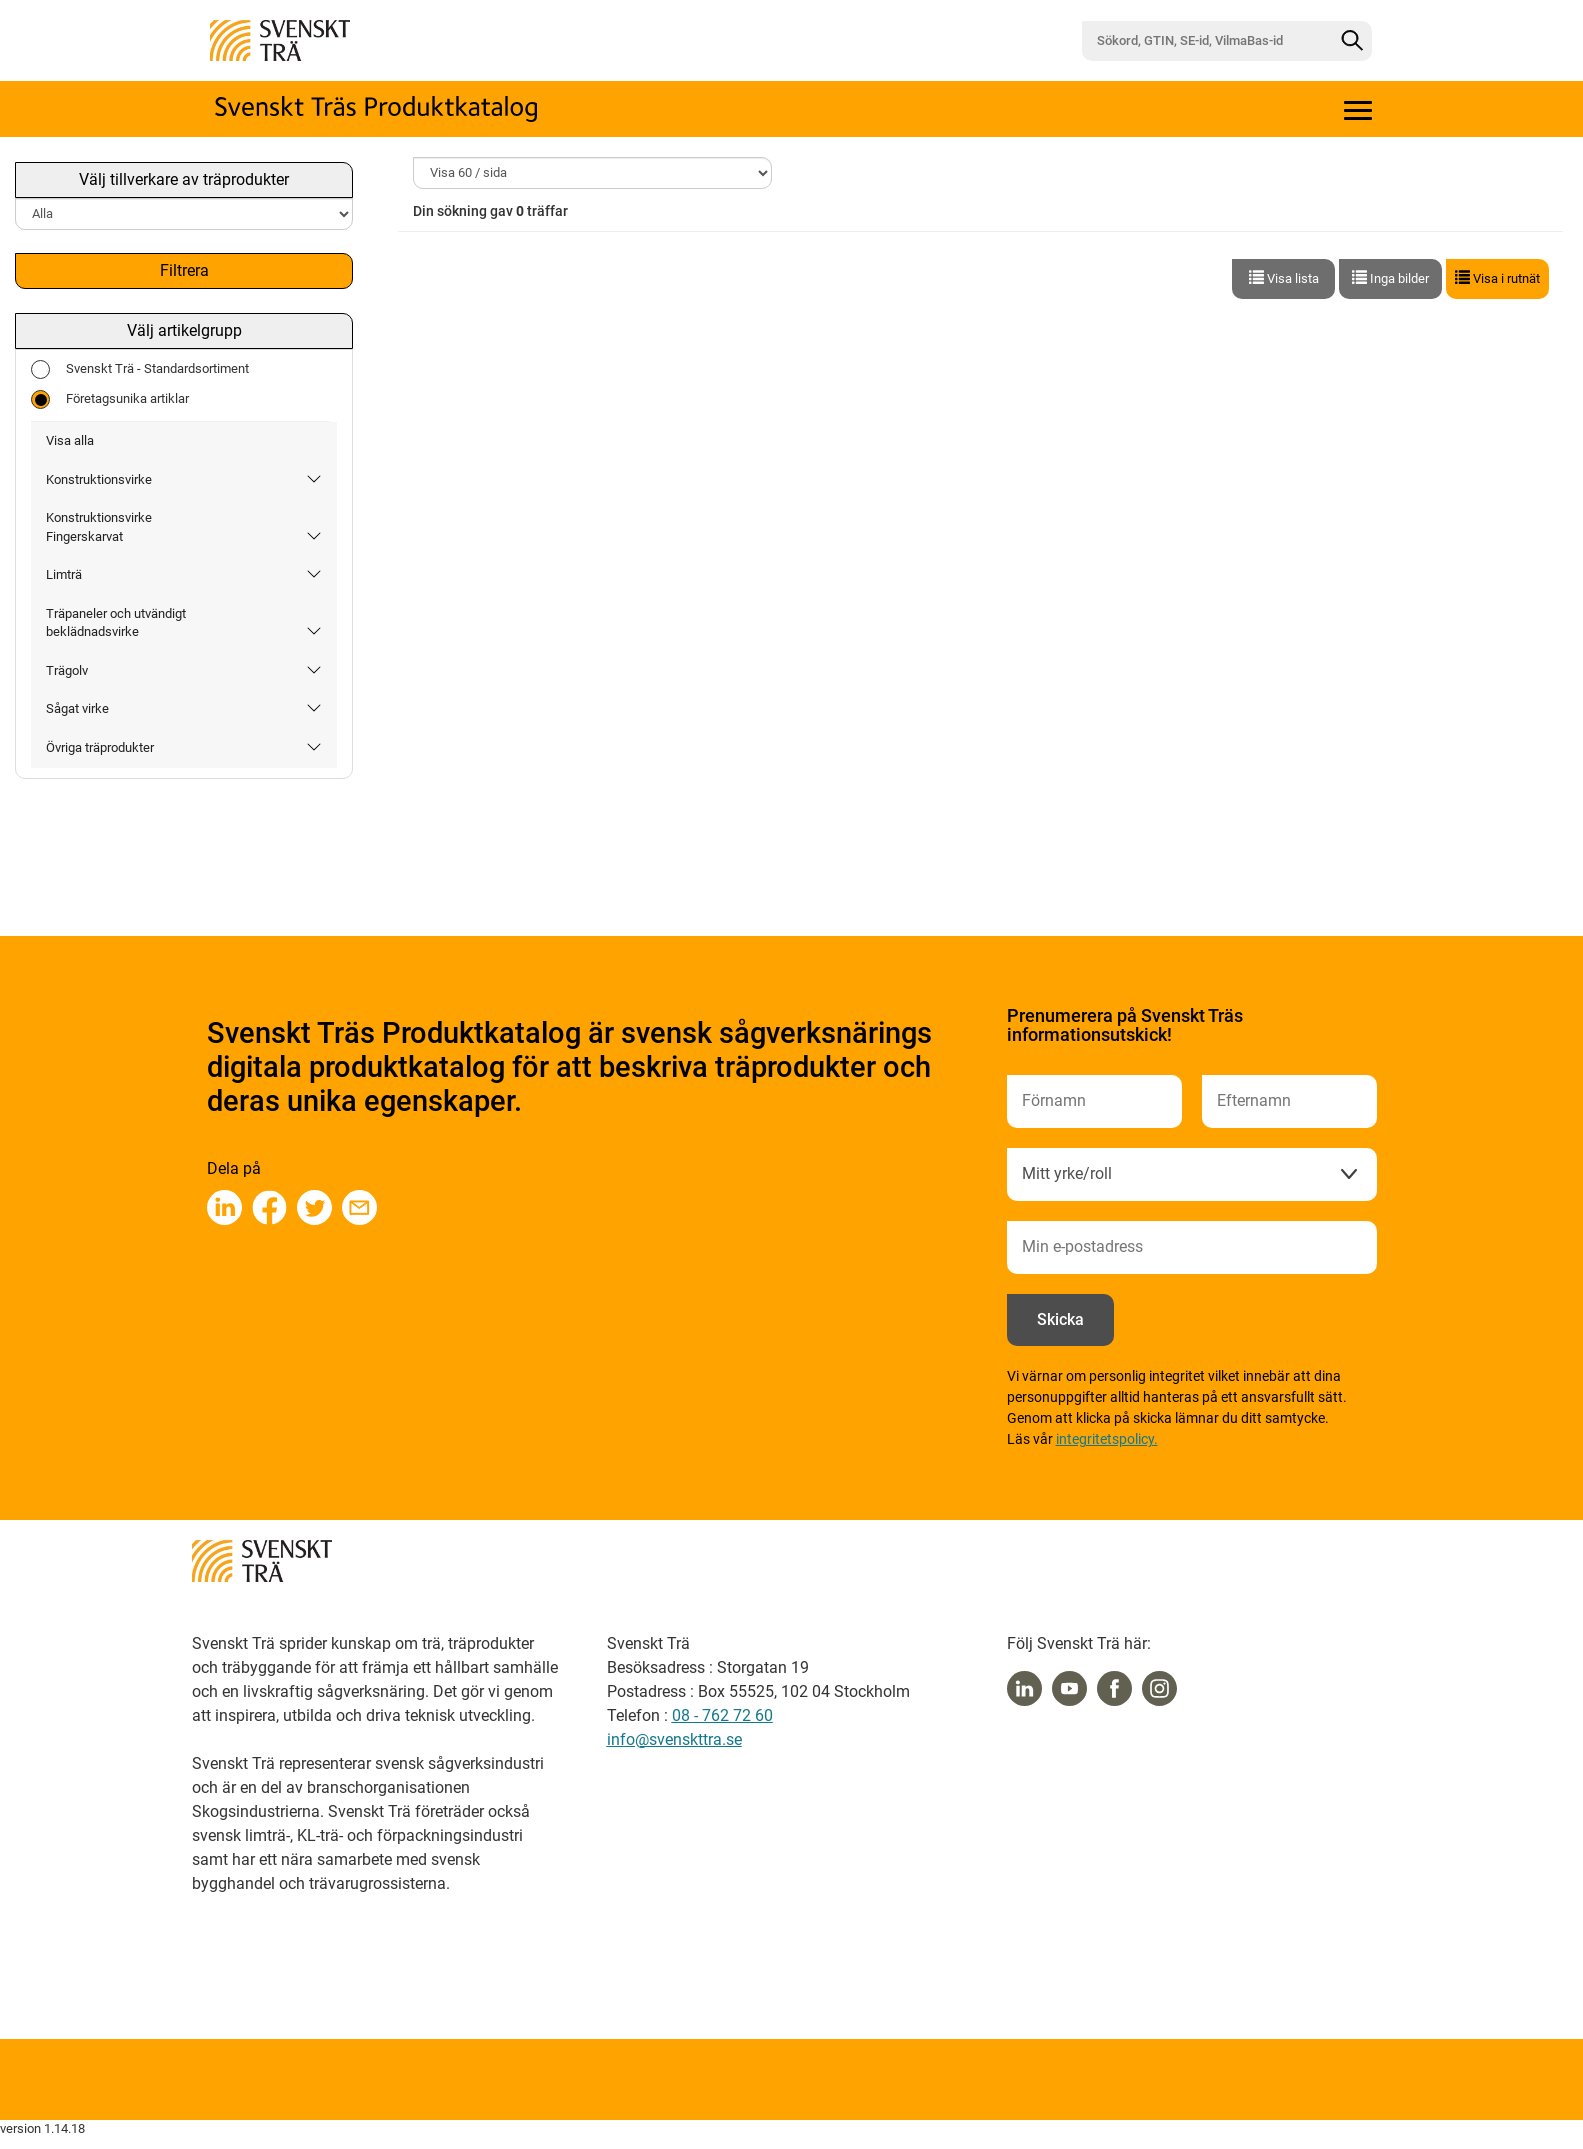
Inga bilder (1390, 278)
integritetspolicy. (1107, 1439)
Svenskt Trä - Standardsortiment (140, 369)
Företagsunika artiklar (110, 399)
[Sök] (1352, 41)
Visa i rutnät (1497, 278)
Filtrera (184, 270)
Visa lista (1284, 278)
